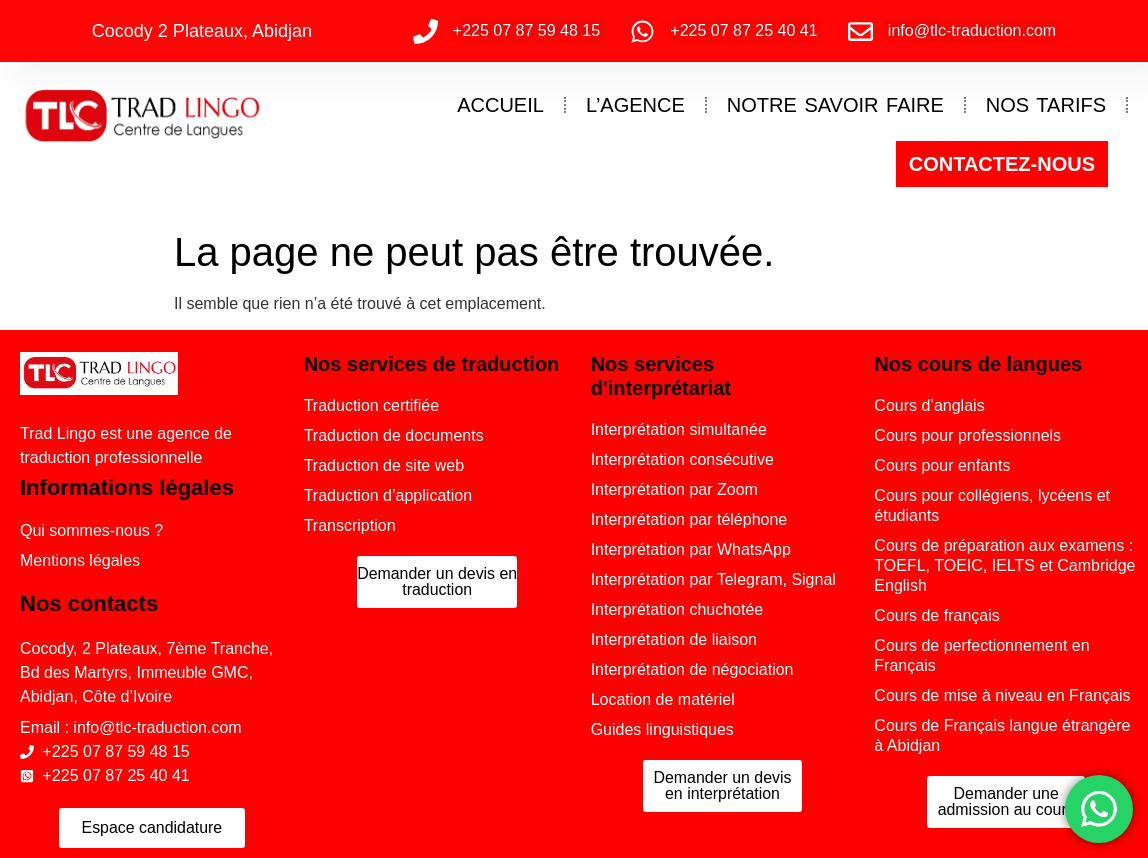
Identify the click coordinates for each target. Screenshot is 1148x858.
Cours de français (936, 615)
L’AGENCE (635, 105)
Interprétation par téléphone (689, 519)
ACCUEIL (500, 105)
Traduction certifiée (371, 405)
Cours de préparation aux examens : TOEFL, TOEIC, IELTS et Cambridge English (1004, 565)
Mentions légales (80, 560)
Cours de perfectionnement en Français (981, 655)
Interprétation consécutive (682, 459)
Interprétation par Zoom (674, 489)
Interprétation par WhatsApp (691, 549)
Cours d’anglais (929, 405)
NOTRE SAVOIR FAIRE (835, 105)
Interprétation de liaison (674, 639)
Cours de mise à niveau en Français (1002, 695)
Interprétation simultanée (679, 429)
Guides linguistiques (662, 729)
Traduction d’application (388, 495)
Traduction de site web (384, 465)
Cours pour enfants (942, 465)
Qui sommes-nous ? (91, 530)
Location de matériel (663, 699)
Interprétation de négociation (692, 669)
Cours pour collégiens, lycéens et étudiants (992, 505)
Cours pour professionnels (967, 435)
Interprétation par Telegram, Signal (713, 579)
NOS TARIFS (1046, 105)
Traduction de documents (394, 435)
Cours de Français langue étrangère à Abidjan (1002, 735)
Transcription (350, 525)
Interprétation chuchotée (677, 609)
